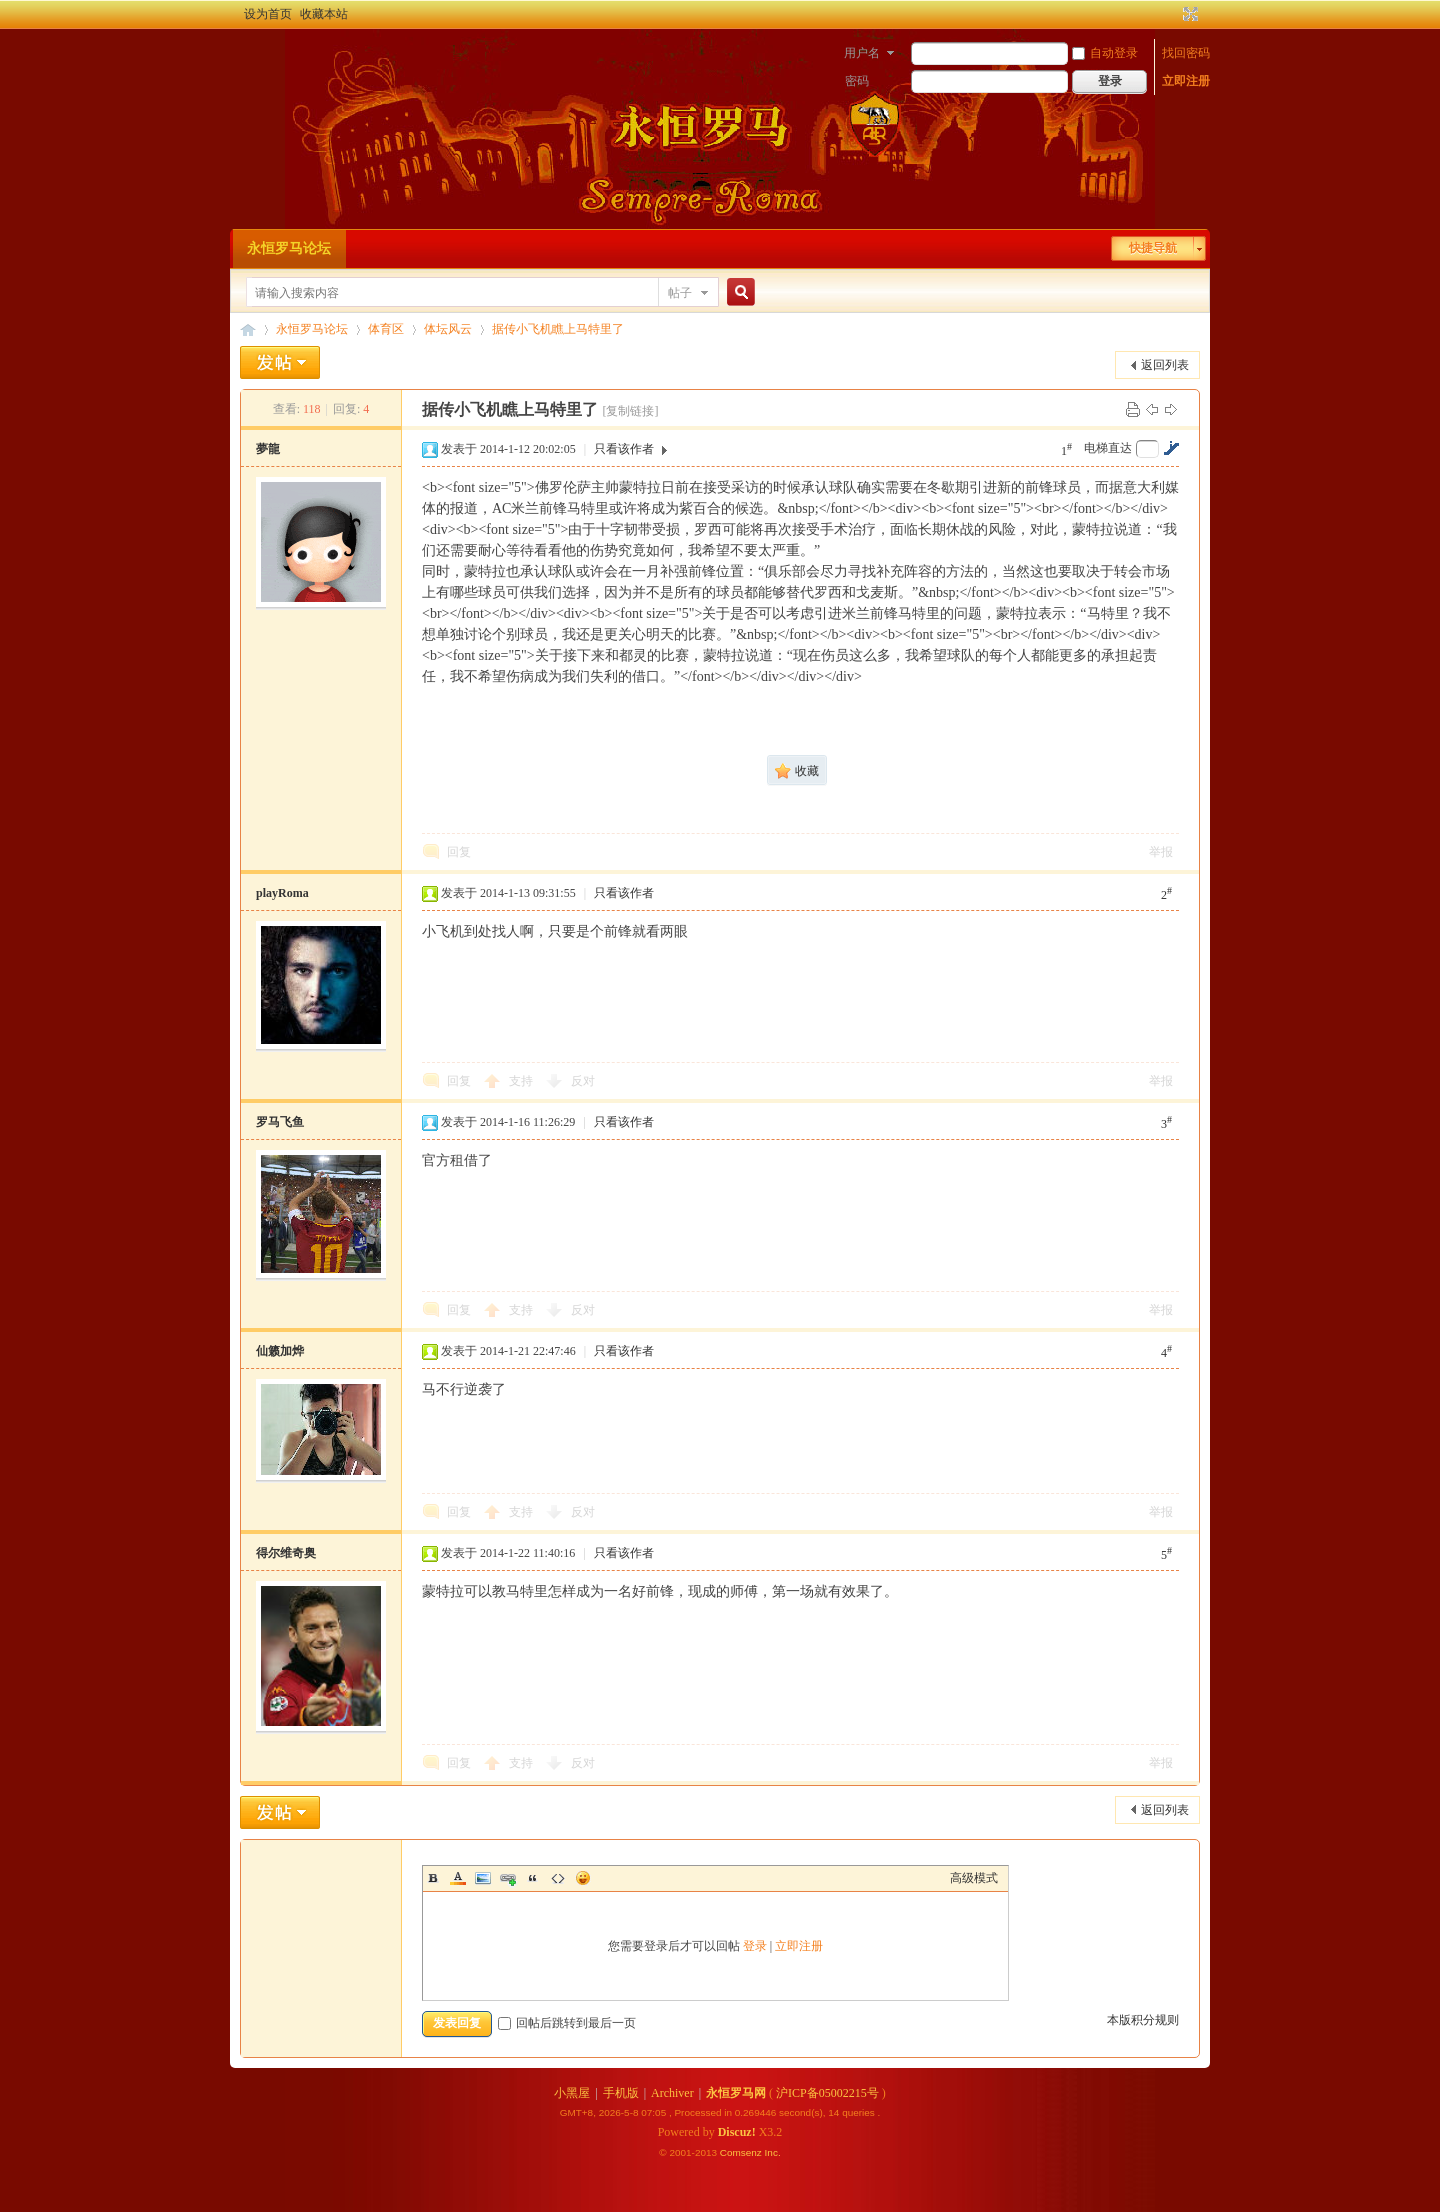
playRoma (282, 893)
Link (508, 1878)
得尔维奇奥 (286, 1553)
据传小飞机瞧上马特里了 (558, 329)
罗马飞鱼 (280, 1122)
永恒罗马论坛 (289, 248)
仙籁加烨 (280, 1351)
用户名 (862, 53)
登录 (755, 1946)
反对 (583, 1081)
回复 (459, 852)
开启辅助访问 (1172, 14)
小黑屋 (572, 2093)
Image (483, 1878)
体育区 (386, 329)
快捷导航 (1153, 248)
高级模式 (974, 1878)
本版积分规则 (1143, 2020)
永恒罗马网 (736, 2093)
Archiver (672, 2093)
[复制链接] (630, 411)
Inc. (773, 2152)
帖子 (680, 293)
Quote (533, 1878)
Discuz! (737, 2132)
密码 (857, 81)
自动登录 (1105, 53)
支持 (522, 1081)
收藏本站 (324, 14)
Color (458, 1878)
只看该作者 (624, 449)
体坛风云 (448, 329)
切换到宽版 (1188, 14)
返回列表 (1165, 365)
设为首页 (268, 14)
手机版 (621, 2093)
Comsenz (742, 2152)
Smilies (583, 1878)
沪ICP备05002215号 (827, 2093)
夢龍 (268, 449)
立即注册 (1186, 81)
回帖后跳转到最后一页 (567, 2023)
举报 (1161, 852)
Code (558, 1878)
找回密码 (1186, 53)
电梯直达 (1108, 448)
